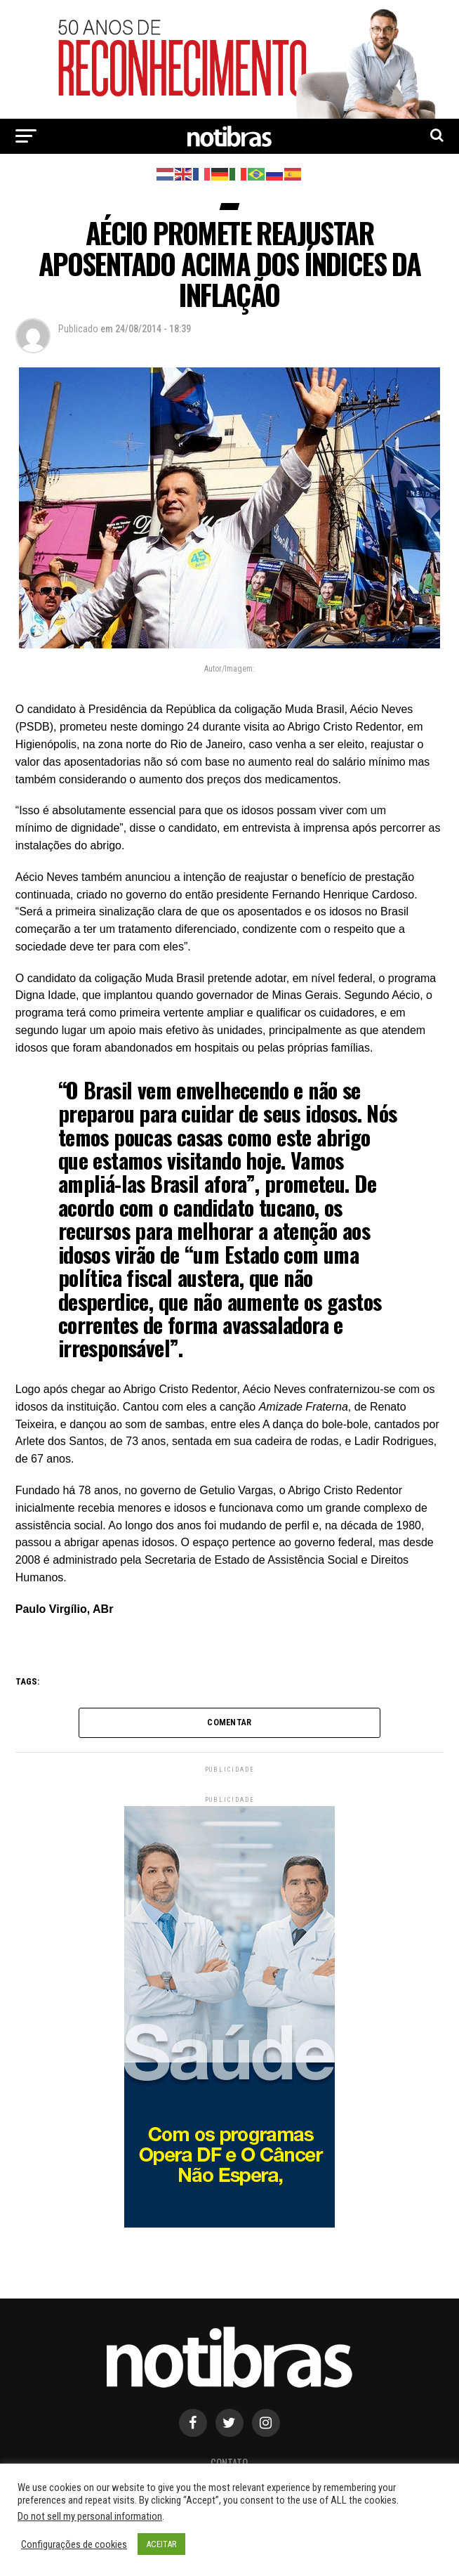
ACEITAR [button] (161, 2544)
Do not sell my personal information (90, 2516)
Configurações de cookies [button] (74, 2544)
